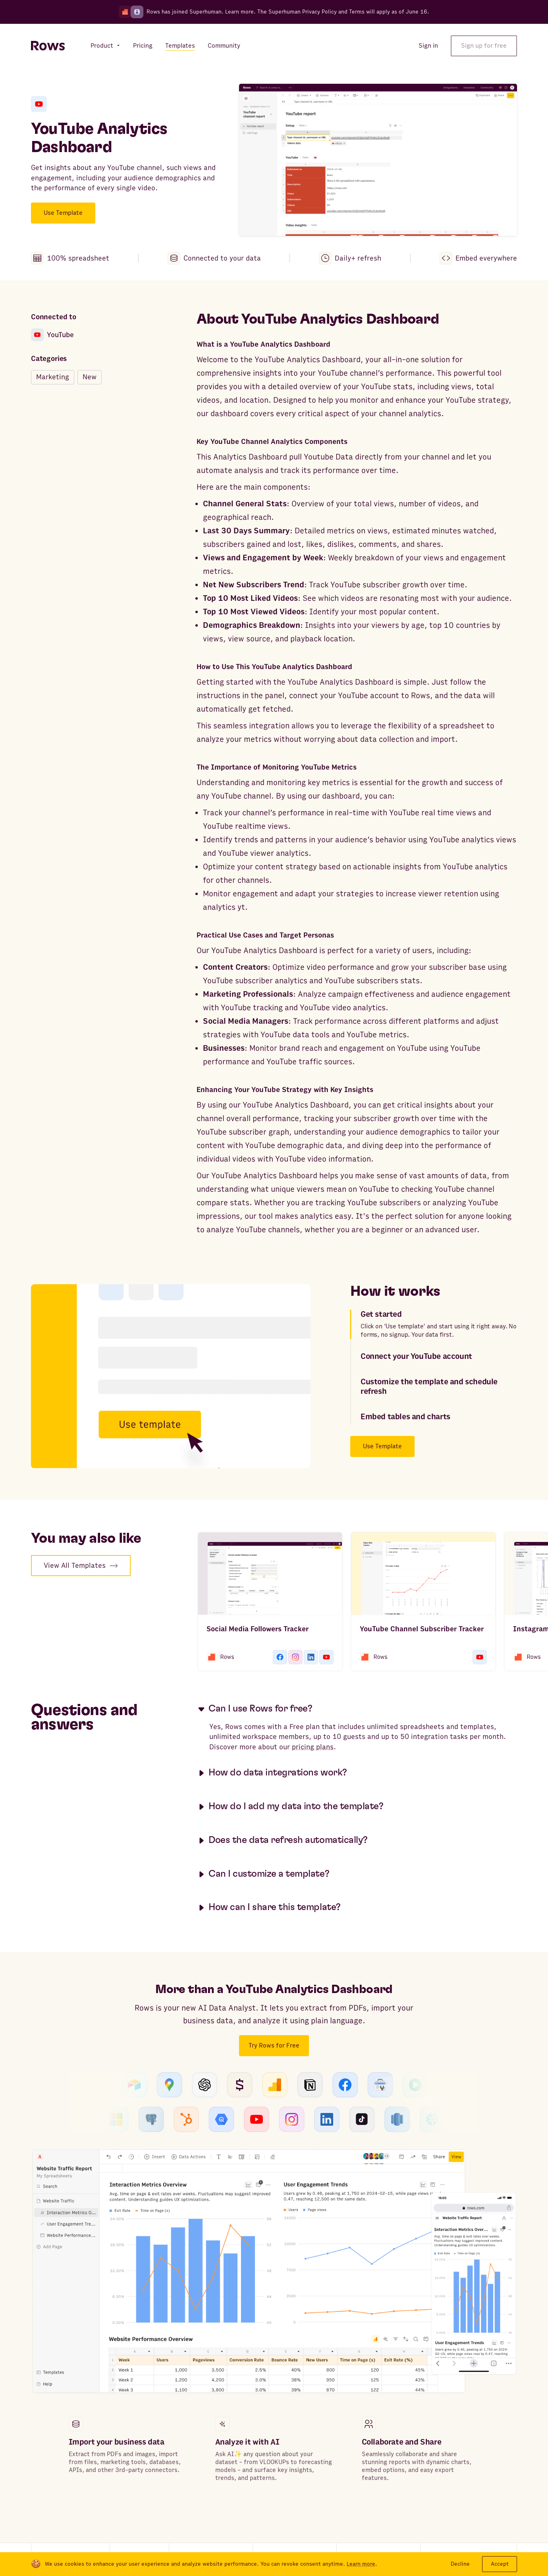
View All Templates (81, 1565)
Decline (460, 2564)
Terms (357, 11)
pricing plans (313, 1747)
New (89, 377)
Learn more (239, 11)
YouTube (52, 334)
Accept (500, 2564)
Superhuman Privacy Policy (302, 11)
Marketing (52, 377)
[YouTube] (39, 104)
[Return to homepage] (48, 46)
